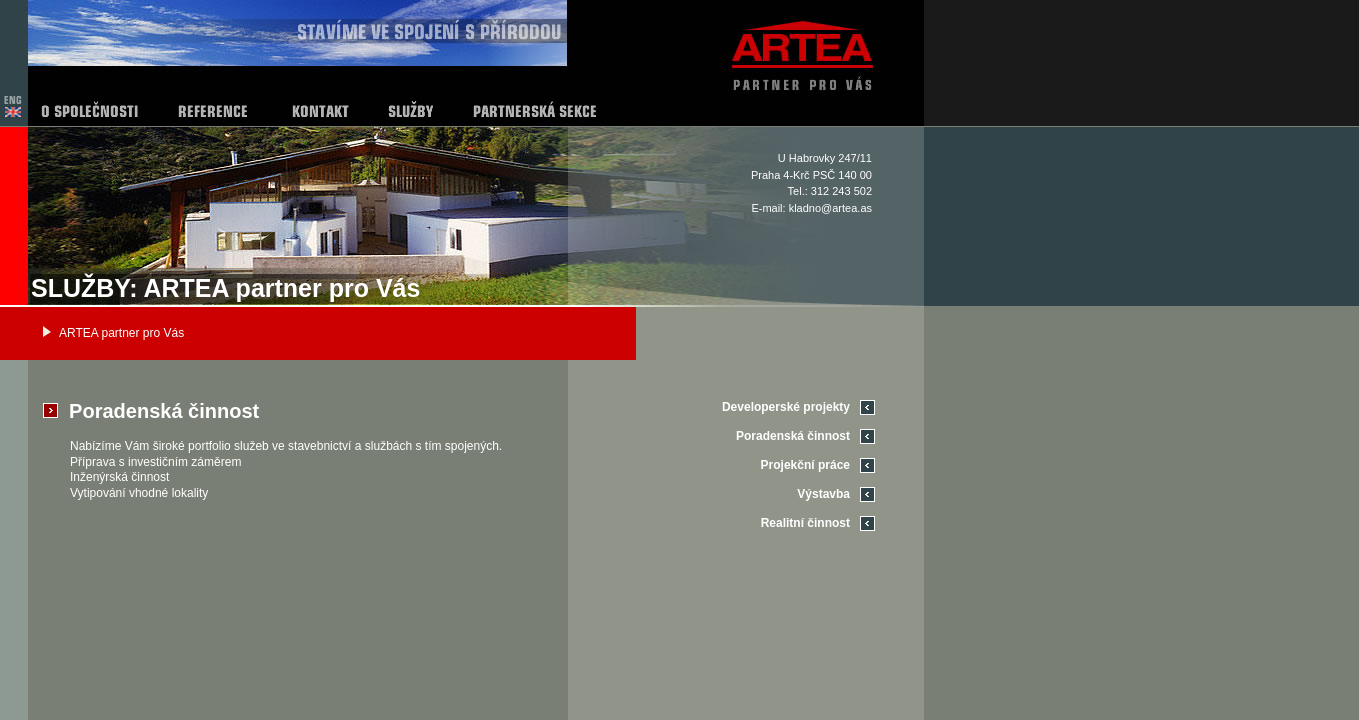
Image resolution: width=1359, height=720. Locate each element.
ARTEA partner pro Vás (121, 333)
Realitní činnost (805, 523)
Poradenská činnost (793, 436)
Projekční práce (805, 465)
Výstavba (823, 494)
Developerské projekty (786, 407)
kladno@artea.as (830, 208)
